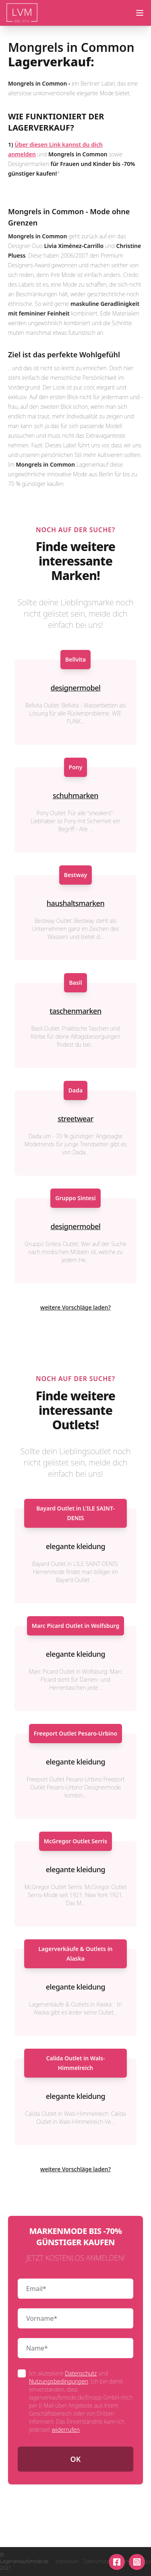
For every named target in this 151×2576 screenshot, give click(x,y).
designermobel (75, 688)
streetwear (75, 1118)
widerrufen (65, 2429)
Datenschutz (81, 2373)
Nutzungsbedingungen (58, 2381)
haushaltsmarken (76, 903)
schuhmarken (75, 795)
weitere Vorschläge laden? (75, 1307)
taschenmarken (75, 1011)
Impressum (67, 2561)
